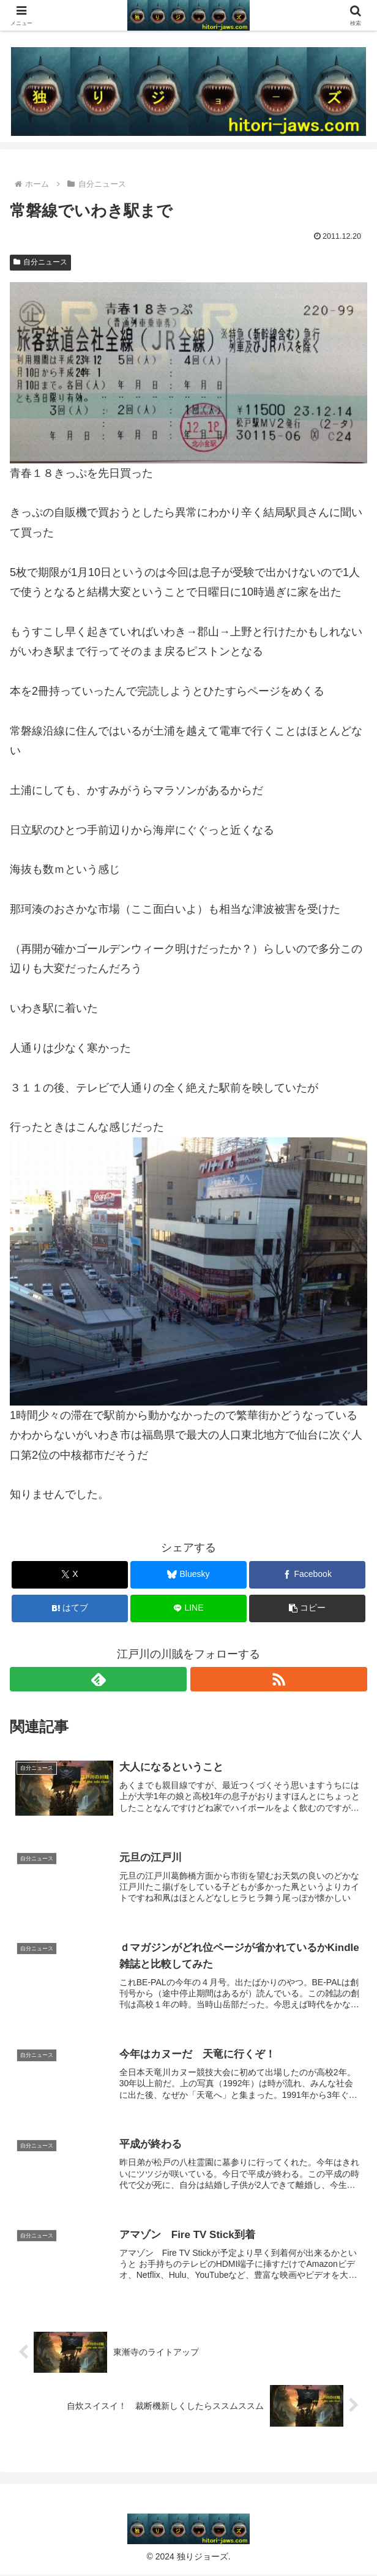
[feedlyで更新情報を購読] (98, 1679)
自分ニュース (40, 262)
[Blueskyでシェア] (188, 1575)
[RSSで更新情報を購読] (278, 1679)
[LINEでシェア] (188, 1608)
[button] (307, 1608)
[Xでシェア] (70, 1575)
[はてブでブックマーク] (70, 1608)
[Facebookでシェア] (307, 1575)
